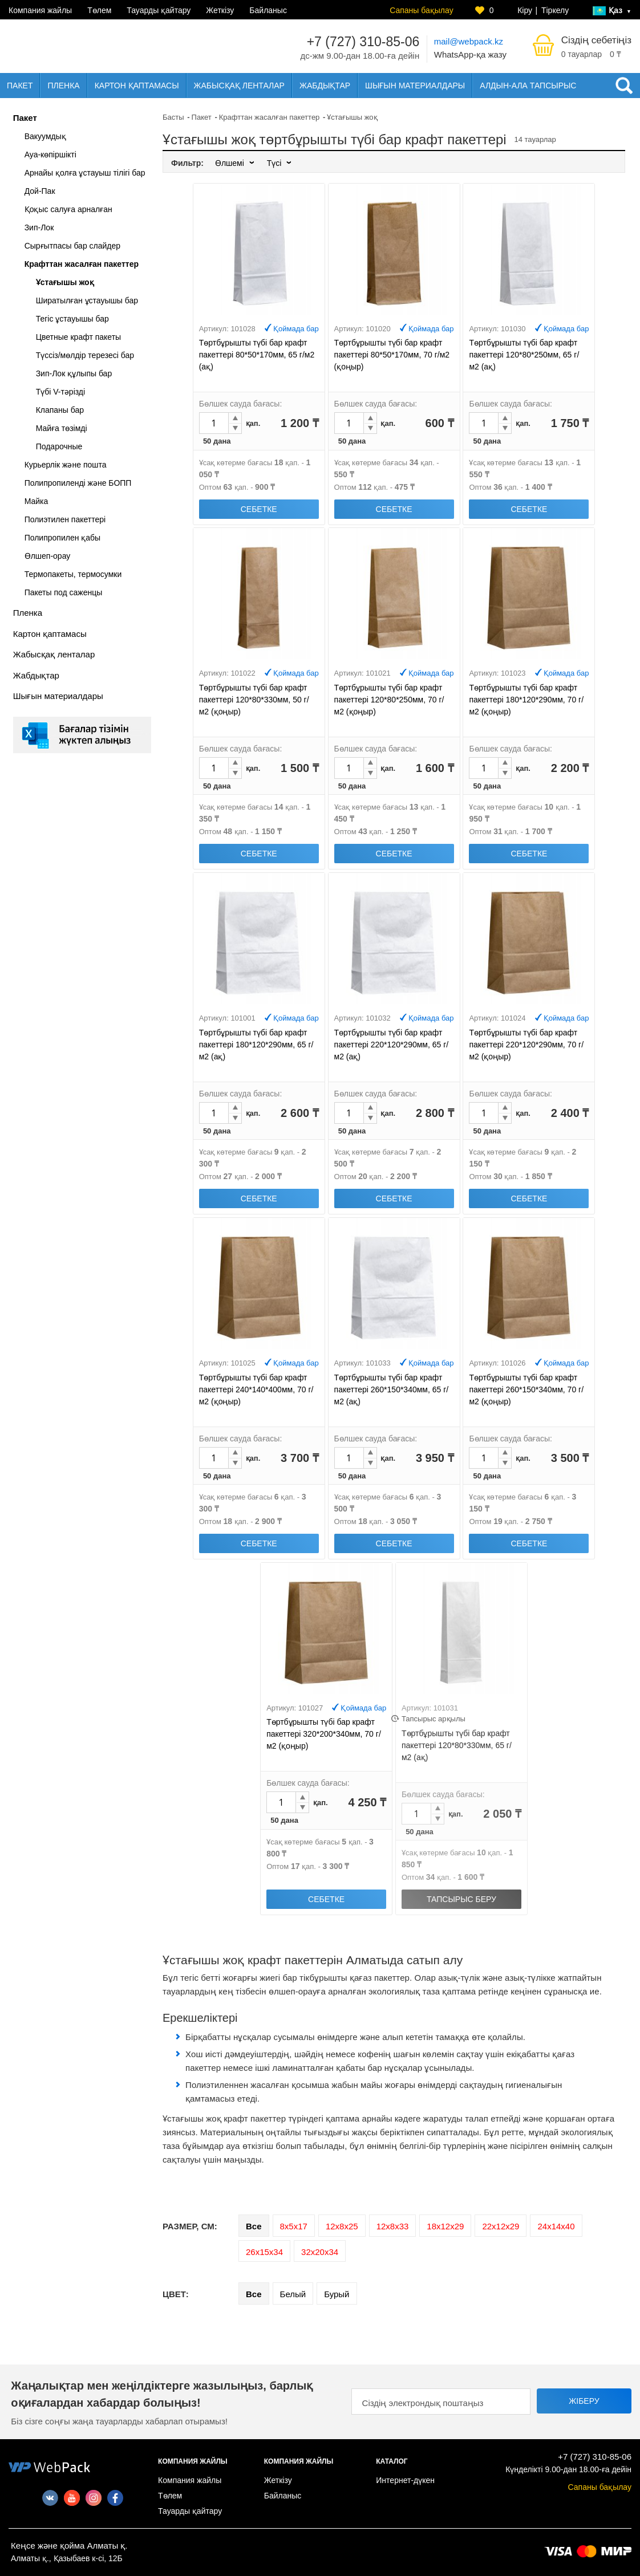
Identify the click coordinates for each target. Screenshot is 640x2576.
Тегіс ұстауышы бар (72, 318)
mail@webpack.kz (468, 41)
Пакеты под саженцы (64, 592)
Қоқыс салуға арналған (68, 209)
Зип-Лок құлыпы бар (74, 373)
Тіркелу (555, 10)
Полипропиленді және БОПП (78, 482)
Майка (36, 501)
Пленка (63, 85)
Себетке (259, 509)
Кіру (524, 10)
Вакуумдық (45, 136)
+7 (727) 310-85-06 (363, 41)
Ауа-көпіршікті (50, 154)
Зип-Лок (39, 227)
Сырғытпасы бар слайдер (72, 245)
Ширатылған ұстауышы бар (87, 300)
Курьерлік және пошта (66, 464)
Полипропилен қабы (63, 537)
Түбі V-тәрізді (61, 391)
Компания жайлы (40, 10)
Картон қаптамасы (137, 85)
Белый (293, 2294)
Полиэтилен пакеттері (65, 519)
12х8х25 (342, 2226)
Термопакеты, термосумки (73, 574)
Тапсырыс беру (461, 1899)
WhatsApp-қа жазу (470, 54)
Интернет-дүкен (405, 2480)
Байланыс (268, 10)
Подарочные (59, 446)
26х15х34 (264, 2252)
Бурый (336, 2294)
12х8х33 (392, 2226)
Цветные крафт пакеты (78, 337)
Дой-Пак (40, 191)
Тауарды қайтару (159, 10)
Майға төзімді (61, 428)
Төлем (99, 10)
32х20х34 (319, 2252)
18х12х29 (445, 2226)
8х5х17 (293, 2226)
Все (254, 2226)
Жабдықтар (324, 85)
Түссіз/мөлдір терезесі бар (85, 355)
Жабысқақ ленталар (239, 85)
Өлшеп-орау (48, 555)
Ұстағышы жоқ (65, 282)
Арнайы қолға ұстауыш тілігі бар (85, 172)
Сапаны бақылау (421, 10)
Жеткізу (220, 10)
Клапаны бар (60, 410)
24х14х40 (555, 2226)
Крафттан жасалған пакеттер (82, 264)
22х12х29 (500, 2226)
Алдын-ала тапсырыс (528, 85)
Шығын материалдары (415, 85)
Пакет (20, 85)
